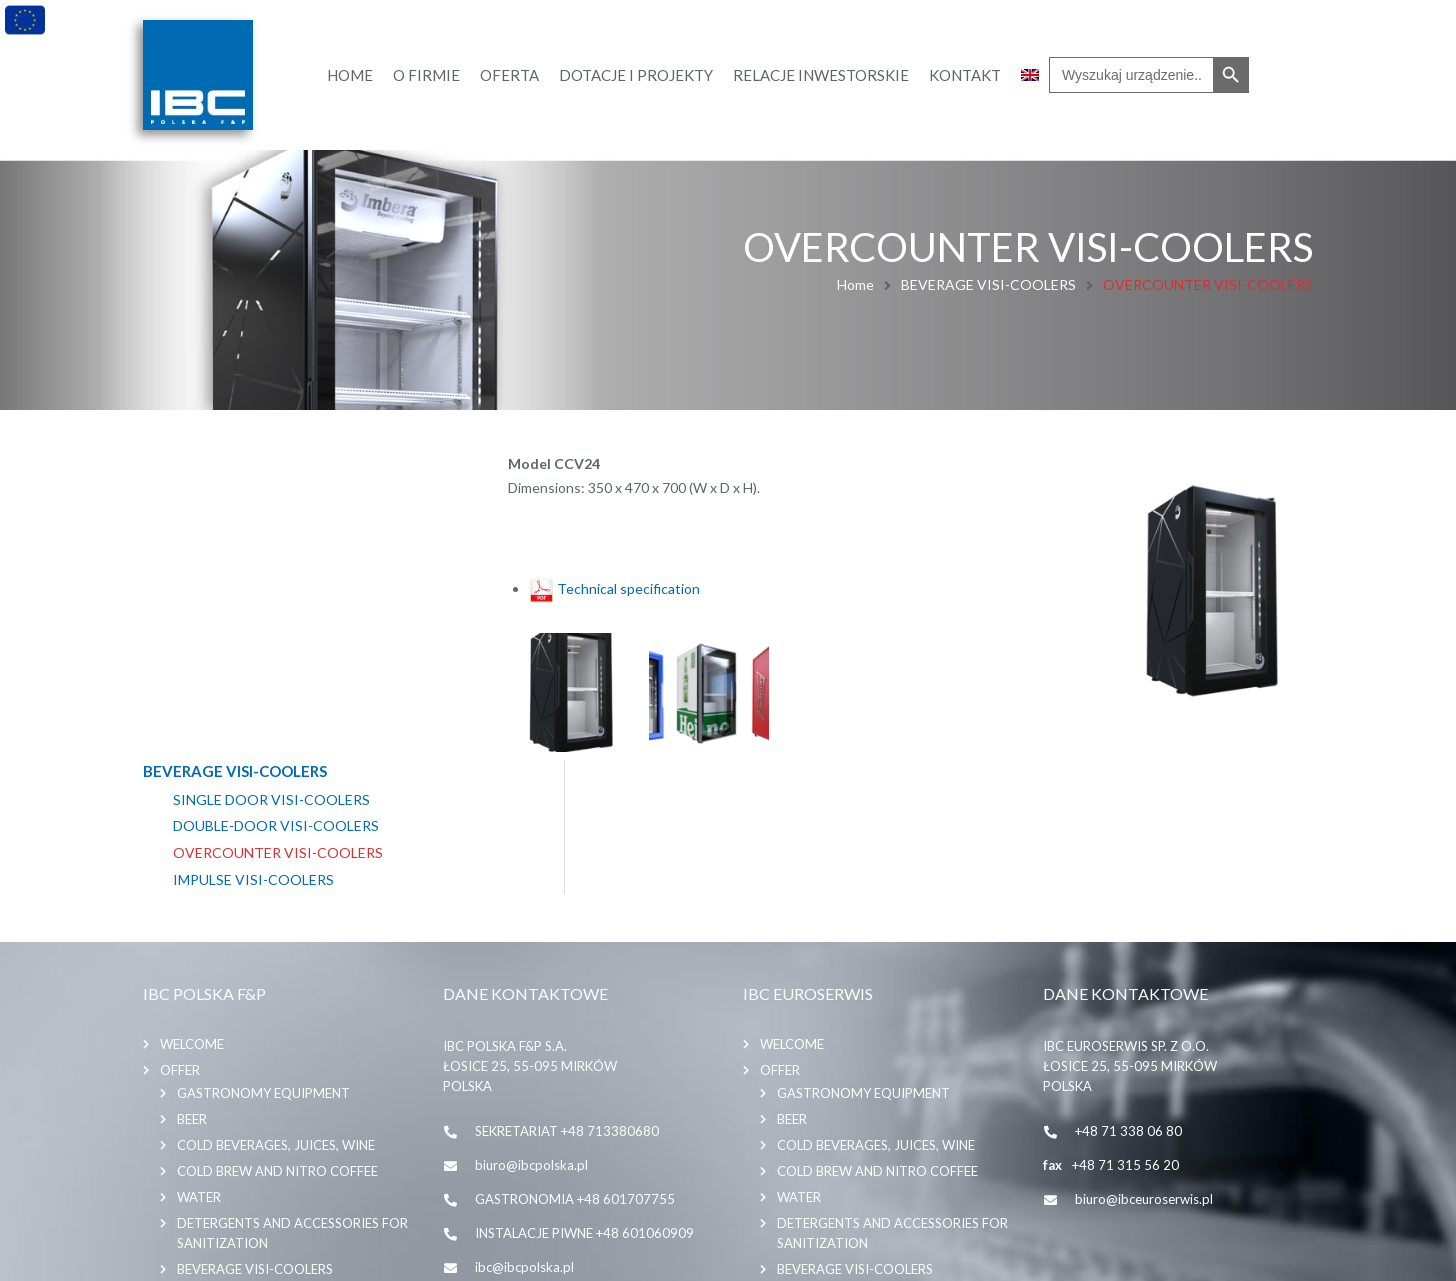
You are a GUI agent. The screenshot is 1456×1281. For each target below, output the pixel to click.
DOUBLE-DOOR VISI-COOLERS (276, 517)
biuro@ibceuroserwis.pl (1144, 1056)
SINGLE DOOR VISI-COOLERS (271, 490)
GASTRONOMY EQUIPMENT (263, 950)
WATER (199, 1054)
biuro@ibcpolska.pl (531, 1022)
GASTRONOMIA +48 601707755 (575, 1056)
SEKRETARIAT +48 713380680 (567, 988)
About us (192, 1155)
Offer (180, 927)
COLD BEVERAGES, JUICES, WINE (276, 1002)
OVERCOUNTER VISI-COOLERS (278, 544)
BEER (192, 976)
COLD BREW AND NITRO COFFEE (277, 1028)
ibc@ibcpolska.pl (524, 1124)
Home (855, 284)
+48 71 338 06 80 (1128, 988)
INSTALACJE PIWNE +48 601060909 (584, 1090)
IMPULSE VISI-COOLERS (253, 570)
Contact (192, 1181)
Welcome (192, 901)
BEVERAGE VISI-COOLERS (988, 284)
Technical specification (614, 585)
